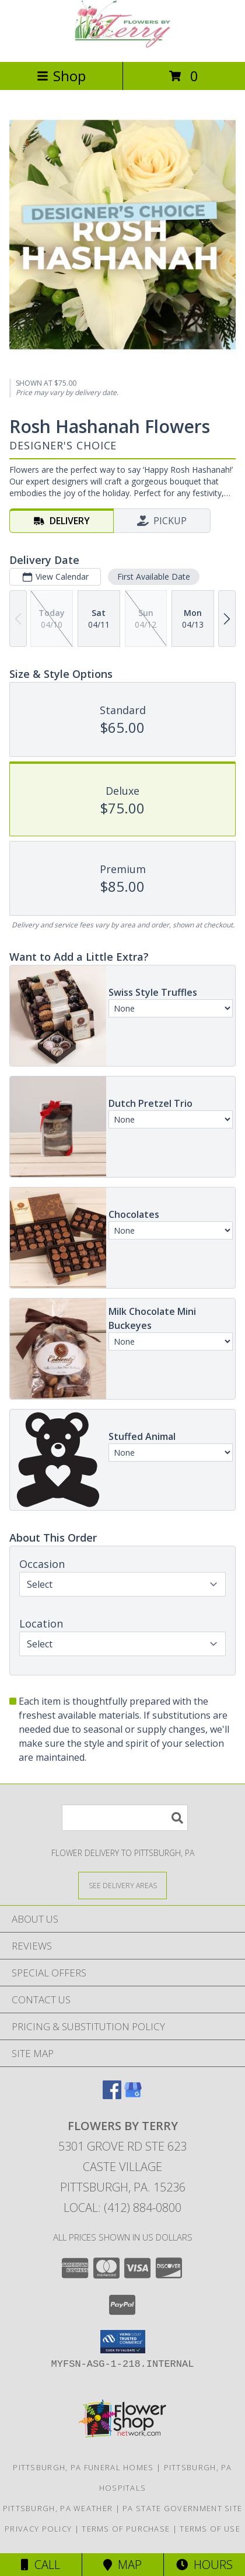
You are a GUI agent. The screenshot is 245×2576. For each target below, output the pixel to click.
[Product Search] (125, 1818)
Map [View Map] (122, 2564)
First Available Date (153, 577)
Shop (61, 75)
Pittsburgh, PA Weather (58, 2508)
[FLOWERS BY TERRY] (122, 44)
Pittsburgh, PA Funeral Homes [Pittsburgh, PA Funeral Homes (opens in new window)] (83, 2467)
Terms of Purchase (126, 2528)
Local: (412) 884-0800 (122, 2207)
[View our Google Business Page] (133, 2095)
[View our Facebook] (112, 2095)
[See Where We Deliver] (122, 1885)
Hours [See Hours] (204, 2564)
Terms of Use (210, 2528)
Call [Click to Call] (40, 2564)
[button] (122, 2341)
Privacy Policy (38, 2528)
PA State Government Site (182, 2508)
